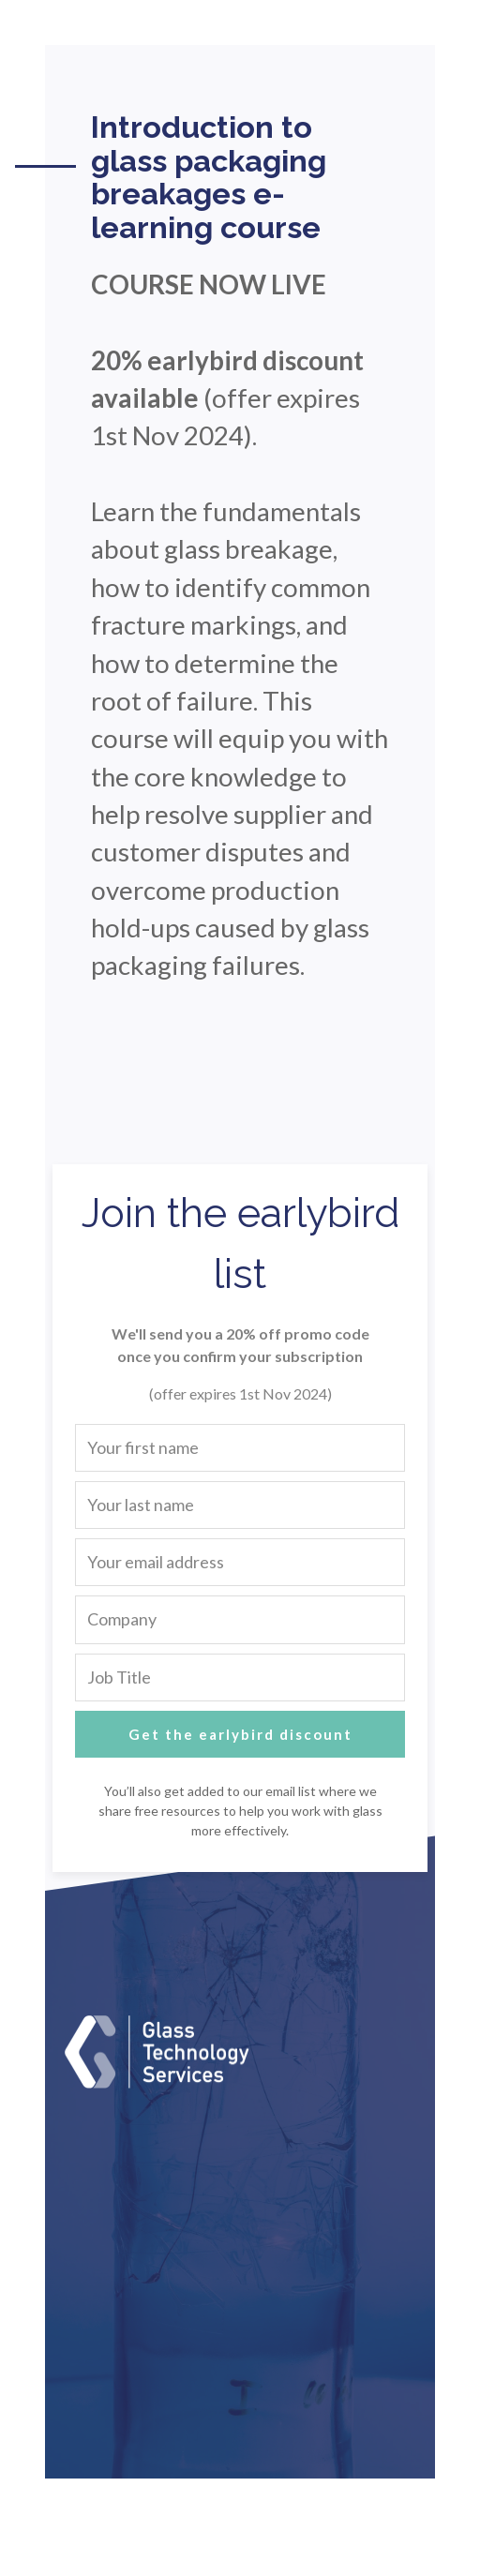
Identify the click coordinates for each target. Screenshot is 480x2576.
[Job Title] (240, 1677)
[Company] (240, 1619)
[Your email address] (240, 1562)
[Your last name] (240, 1505)
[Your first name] (240, 1448)
